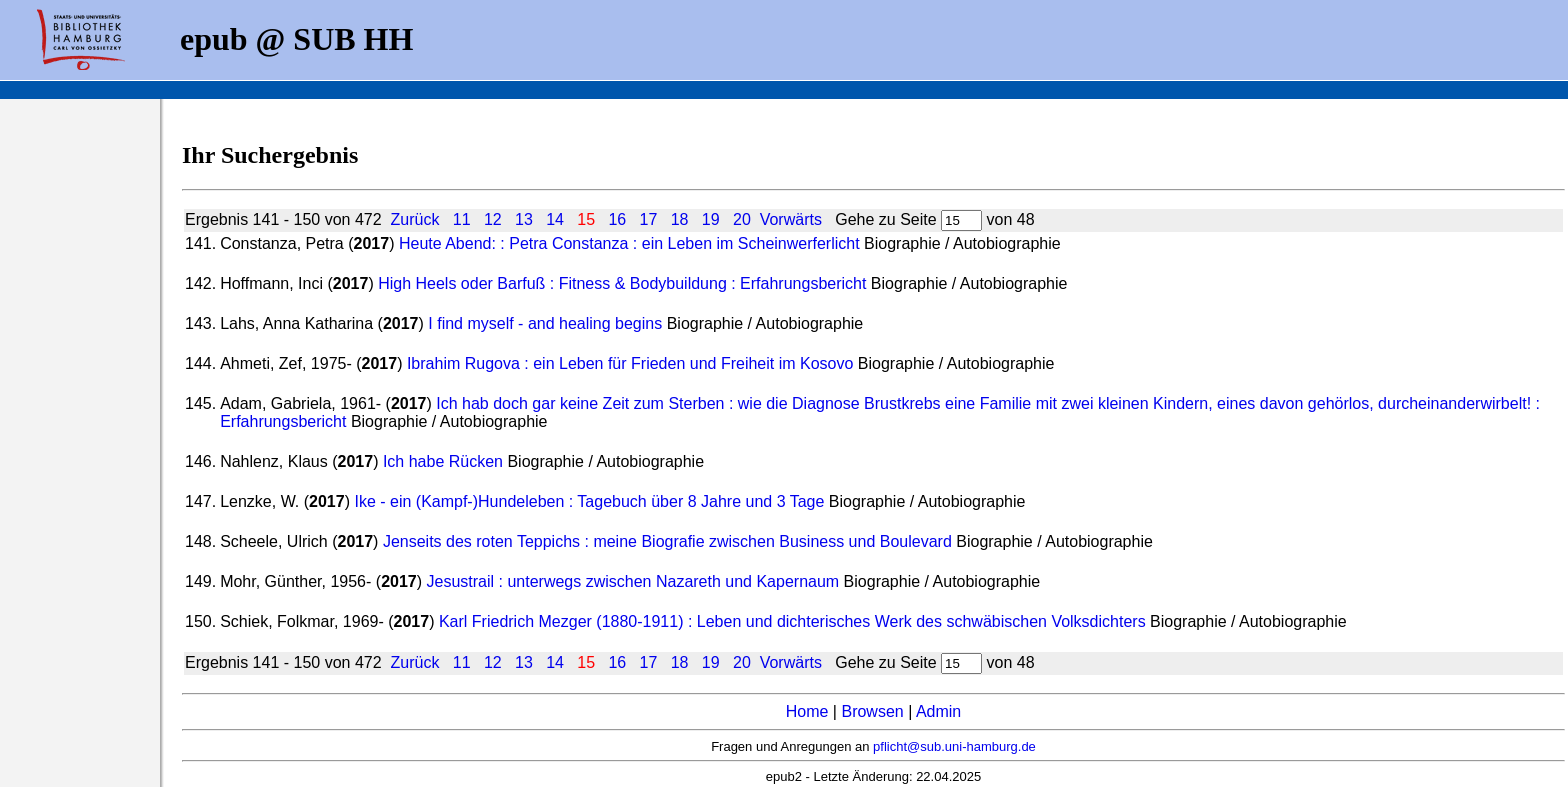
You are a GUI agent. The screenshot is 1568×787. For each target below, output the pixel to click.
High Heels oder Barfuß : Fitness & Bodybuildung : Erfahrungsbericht (622, 283)
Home (807, 711)
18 (680, 219)
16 (617, 219)
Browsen (872, 711)
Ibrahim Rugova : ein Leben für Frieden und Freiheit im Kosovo (630, 363)
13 (524, 219)
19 (711, 219)
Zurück (414, 219)
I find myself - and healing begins (545, 323)
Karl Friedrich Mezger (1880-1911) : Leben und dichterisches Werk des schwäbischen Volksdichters (792, 621)
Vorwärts (791, 219)
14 (555, 219)
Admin (938, 711)
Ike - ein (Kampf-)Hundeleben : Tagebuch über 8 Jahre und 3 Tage (589, 501)
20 (742, 219)
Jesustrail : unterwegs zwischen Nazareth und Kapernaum (633, 581)
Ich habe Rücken (443, 461)
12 (493, 219)
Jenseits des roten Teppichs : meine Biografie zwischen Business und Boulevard (667, 541)
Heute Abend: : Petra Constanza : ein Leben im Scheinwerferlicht (629, 243)
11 (462, 219)
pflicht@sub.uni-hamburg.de (954, 746)
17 (649, 219)
